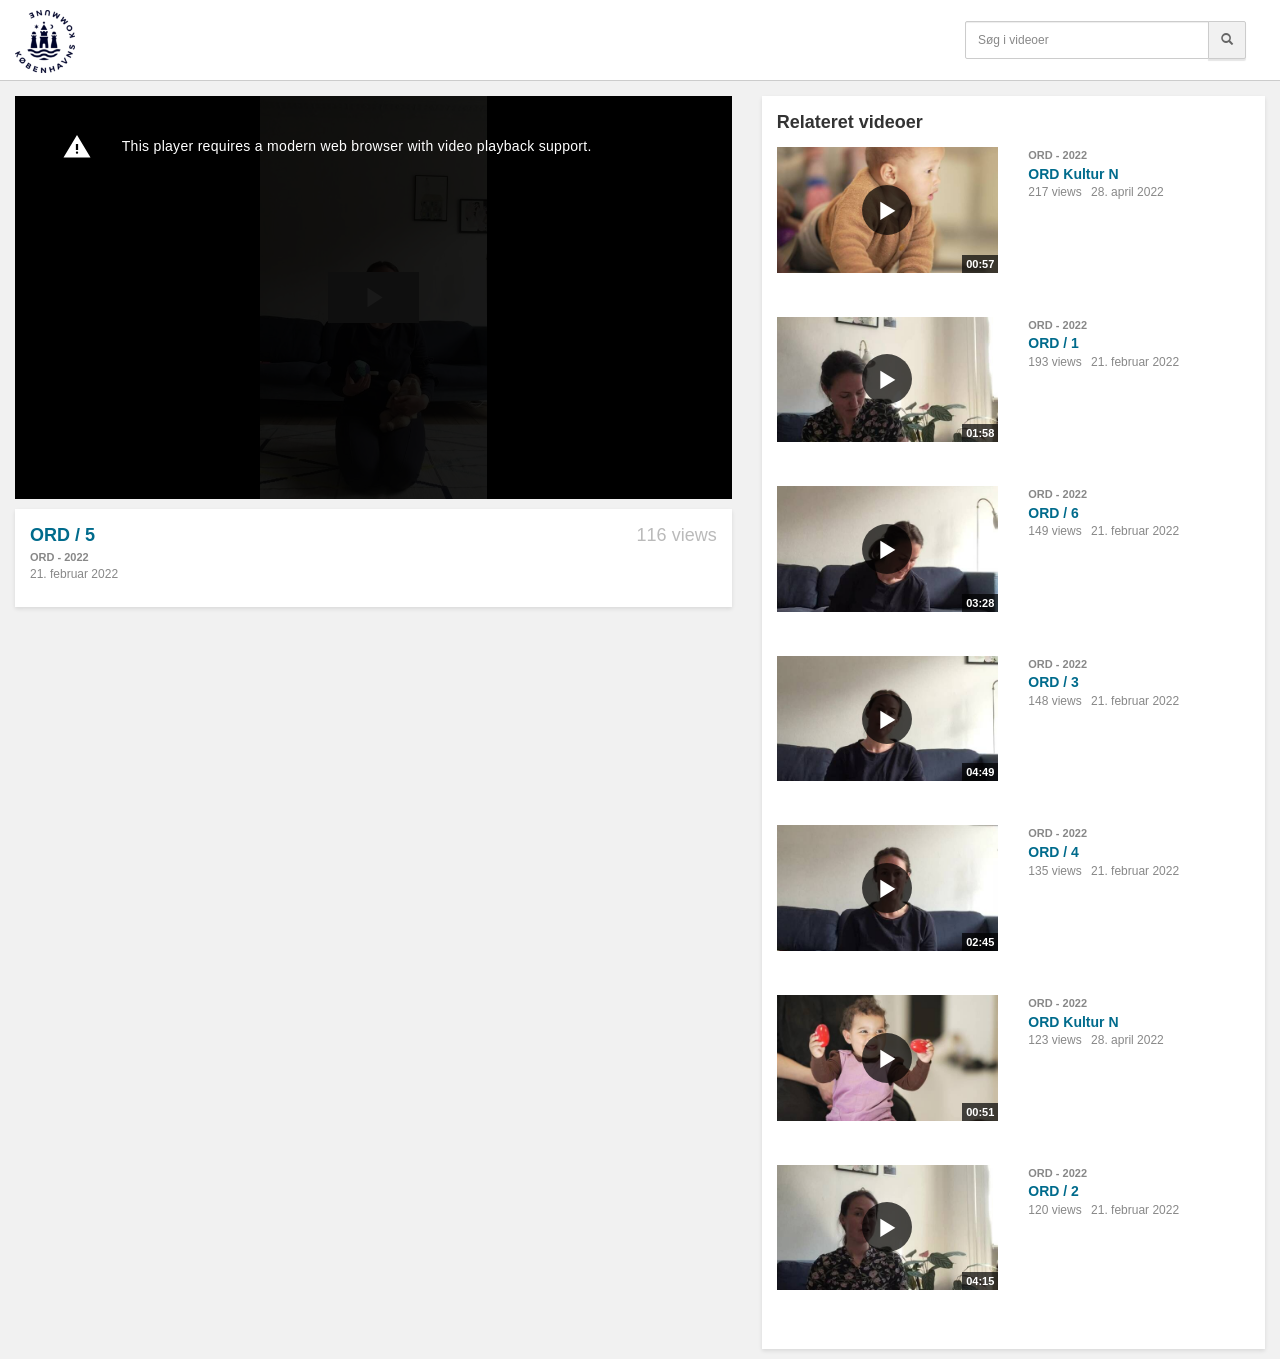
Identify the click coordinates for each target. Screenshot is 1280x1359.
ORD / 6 (1053, 513)
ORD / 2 (1053, 1191)
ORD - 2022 (59, 557)
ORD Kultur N (1073, 174)
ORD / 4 (1053, 852)
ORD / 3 (1053, 682)
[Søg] (1227, 40)
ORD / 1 (1053, 343)
